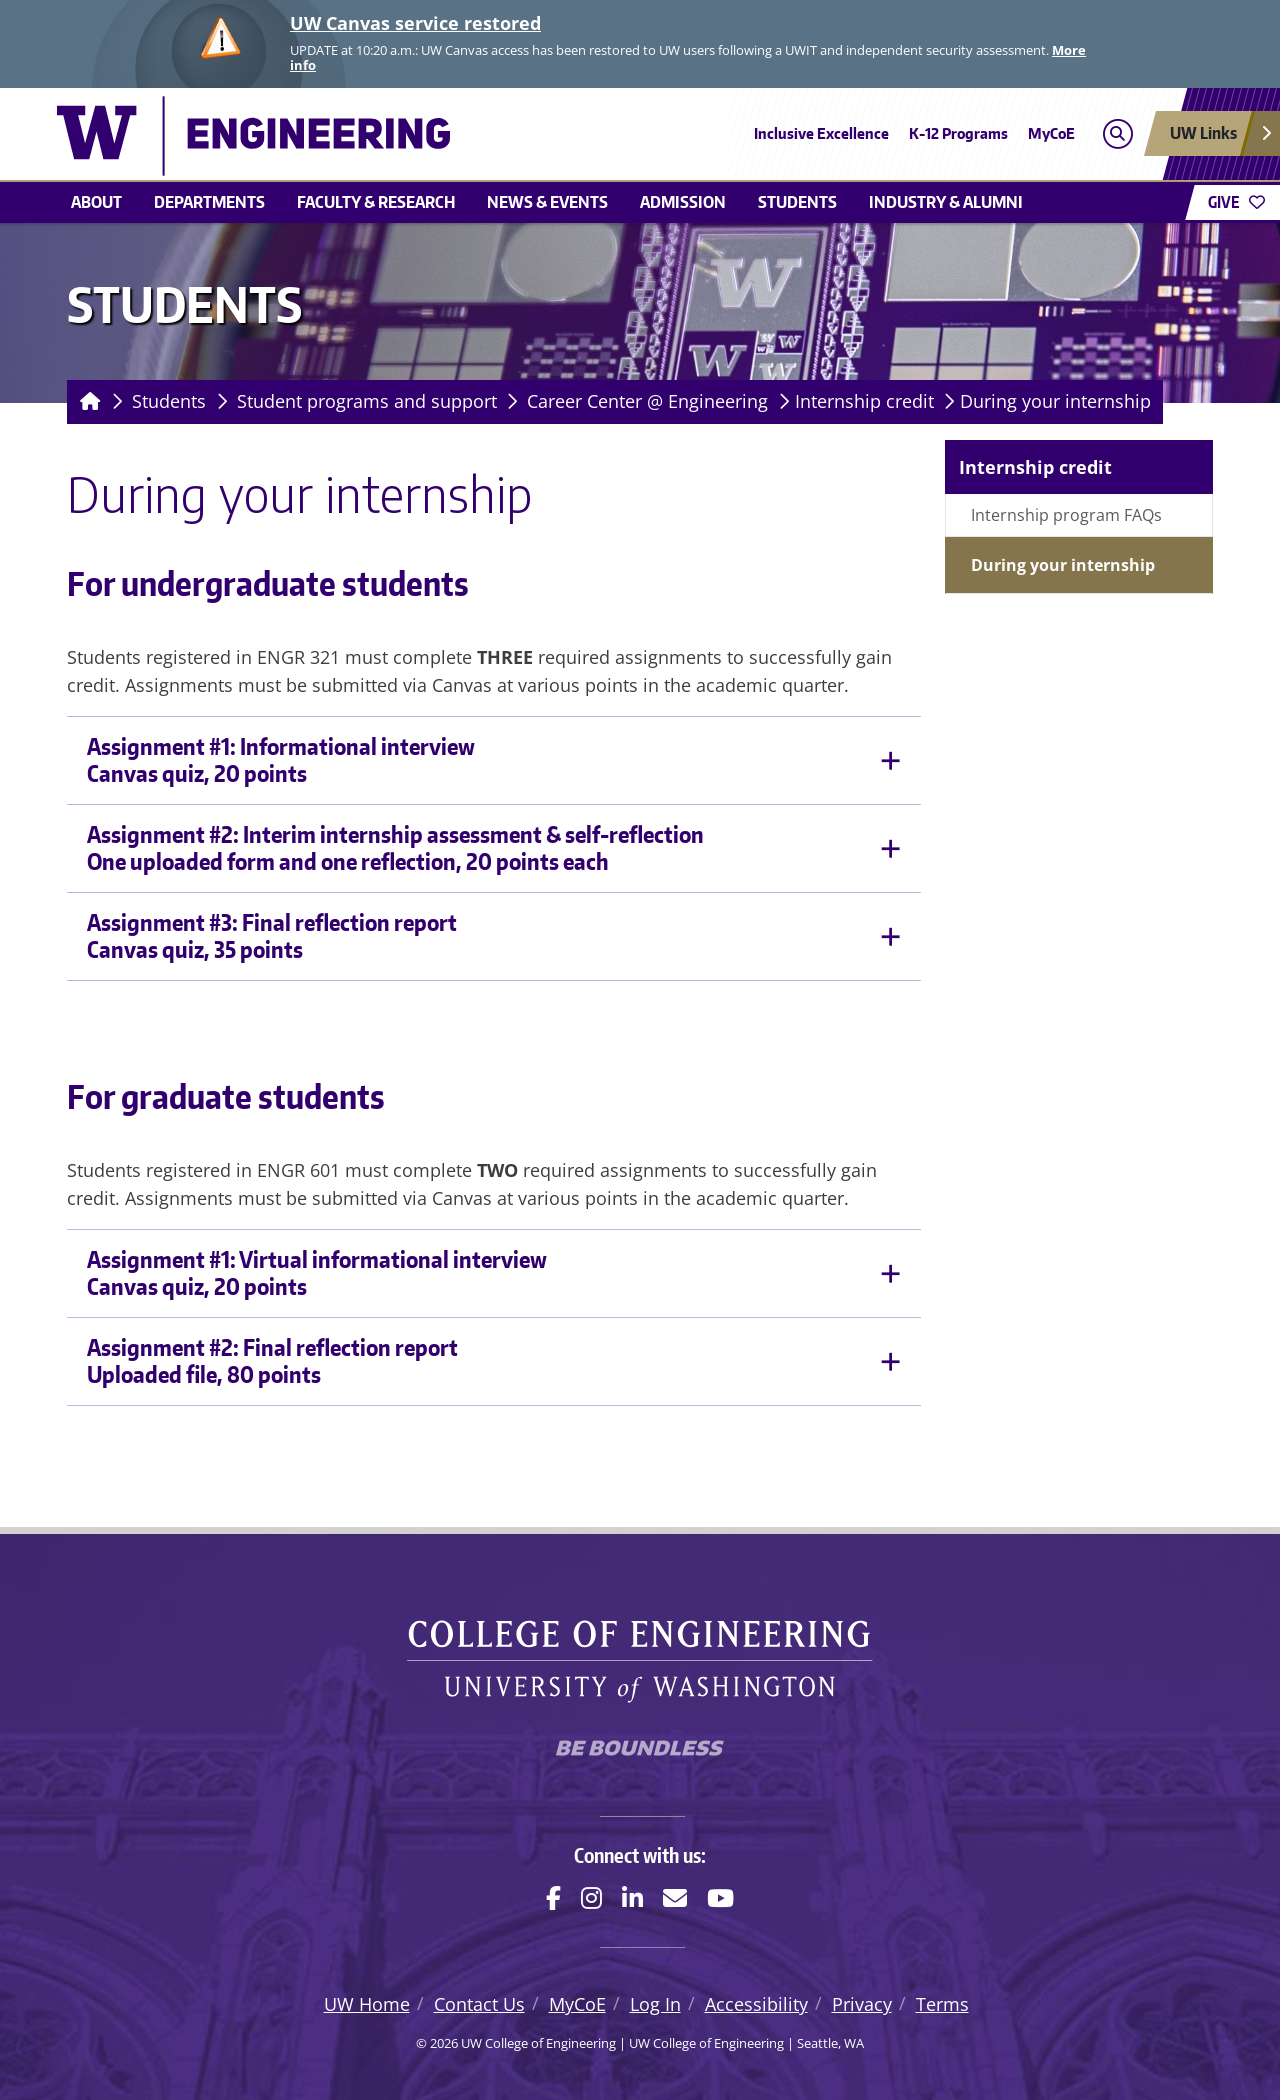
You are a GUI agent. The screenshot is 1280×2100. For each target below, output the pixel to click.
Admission (683, 202)
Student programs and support (367, 401)
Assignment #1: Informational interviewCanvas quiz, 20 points (281, 760)
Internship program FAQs (1066, 515)
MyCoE (1051, 133)
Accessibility (756, 2004)
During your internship (1055, 401)
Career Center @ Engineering (647, 401)
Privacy (862, 2004)
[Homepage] (86, 402)
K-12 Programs (958, 133)
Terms (942, 2004)
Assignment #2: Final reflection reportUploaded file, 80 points (272, 1361)
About (96, 202)
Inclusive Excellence (821, 133)
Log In (655, 2004)
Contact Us (479, 2004)
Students (797, 202)
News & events (547, 202)
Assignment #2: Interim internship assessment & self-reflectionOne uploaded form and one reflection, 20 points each (395, 848)
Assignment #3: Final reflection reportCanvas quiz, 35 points (272, 936)
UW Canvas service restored (415, 23)
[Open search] (1117, 133)
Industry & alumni (946, 202)
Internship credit (864, 401)
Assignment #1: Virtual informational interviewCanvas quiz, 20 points (317, 1273)
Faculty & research (376, 202)
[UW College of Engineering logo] (494, 136)
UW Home (367, 2004)
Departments (209, 202)
